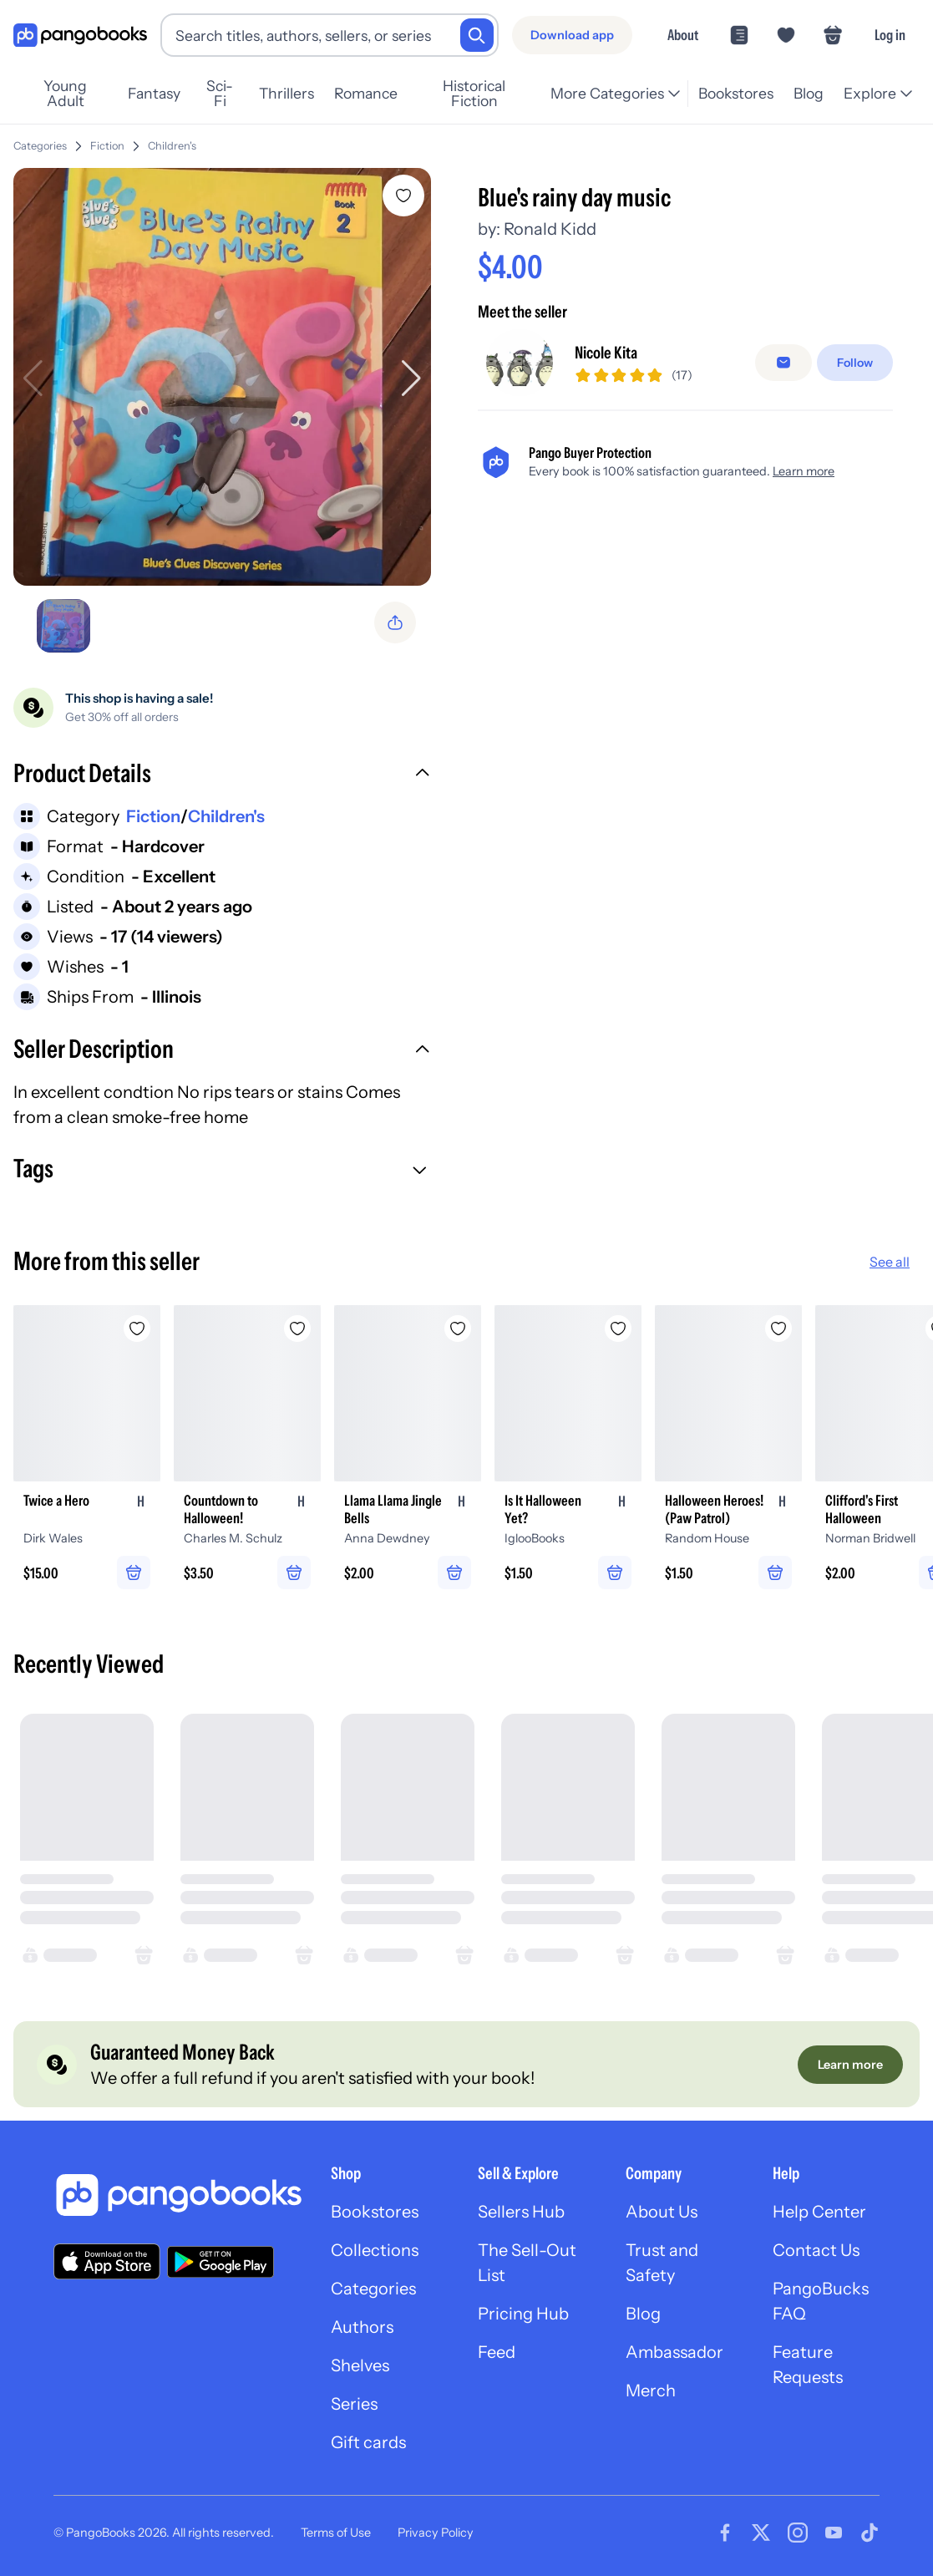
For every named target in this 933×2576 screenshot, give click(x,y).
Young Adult (65, 93)
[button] (222, 775)
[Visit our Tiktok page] (869, 2533)
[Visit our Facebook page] (725, 2533)
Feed (496, 2352)
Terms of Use (336, 2532)
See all (890, 1261)
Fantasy (154, 93)
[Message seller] (783, 369)
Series (354, 2404)
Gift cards (368, 2442)
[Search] (477, 35)
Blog (809, 93)
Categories (40, 146)
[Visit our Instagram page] (798, 2533)
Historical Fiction (474, 93)
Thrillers (286, 93)
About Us (661, 2212)
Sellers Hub (521, 2212)
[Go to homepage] (80, 35)
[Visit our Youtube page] (834, 2533)
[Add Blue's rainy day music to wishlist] (403, 195)
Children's (172, 146)
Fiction (107, 146)
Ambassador (674, 2352)
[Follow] (855, 369)
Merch (651, 2390)
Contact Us (816, 2250)
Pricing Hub (523, 2314)
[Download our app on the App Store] (106, 2261)
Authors (362, 2327)
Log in (890, 34)
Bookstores (735, 93)
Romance (366, 93)
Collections (374, 2250)
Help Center (819, 2212)
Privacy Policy (436, 2532)
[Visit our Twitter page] (761, 2533)
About (682, 34)
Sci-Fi (219, 93)
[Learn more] (850, 2064)
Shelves (360, 2365)
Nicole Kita (606, 359)
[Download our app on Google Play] (220, 2262)
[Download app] (572, 35)
